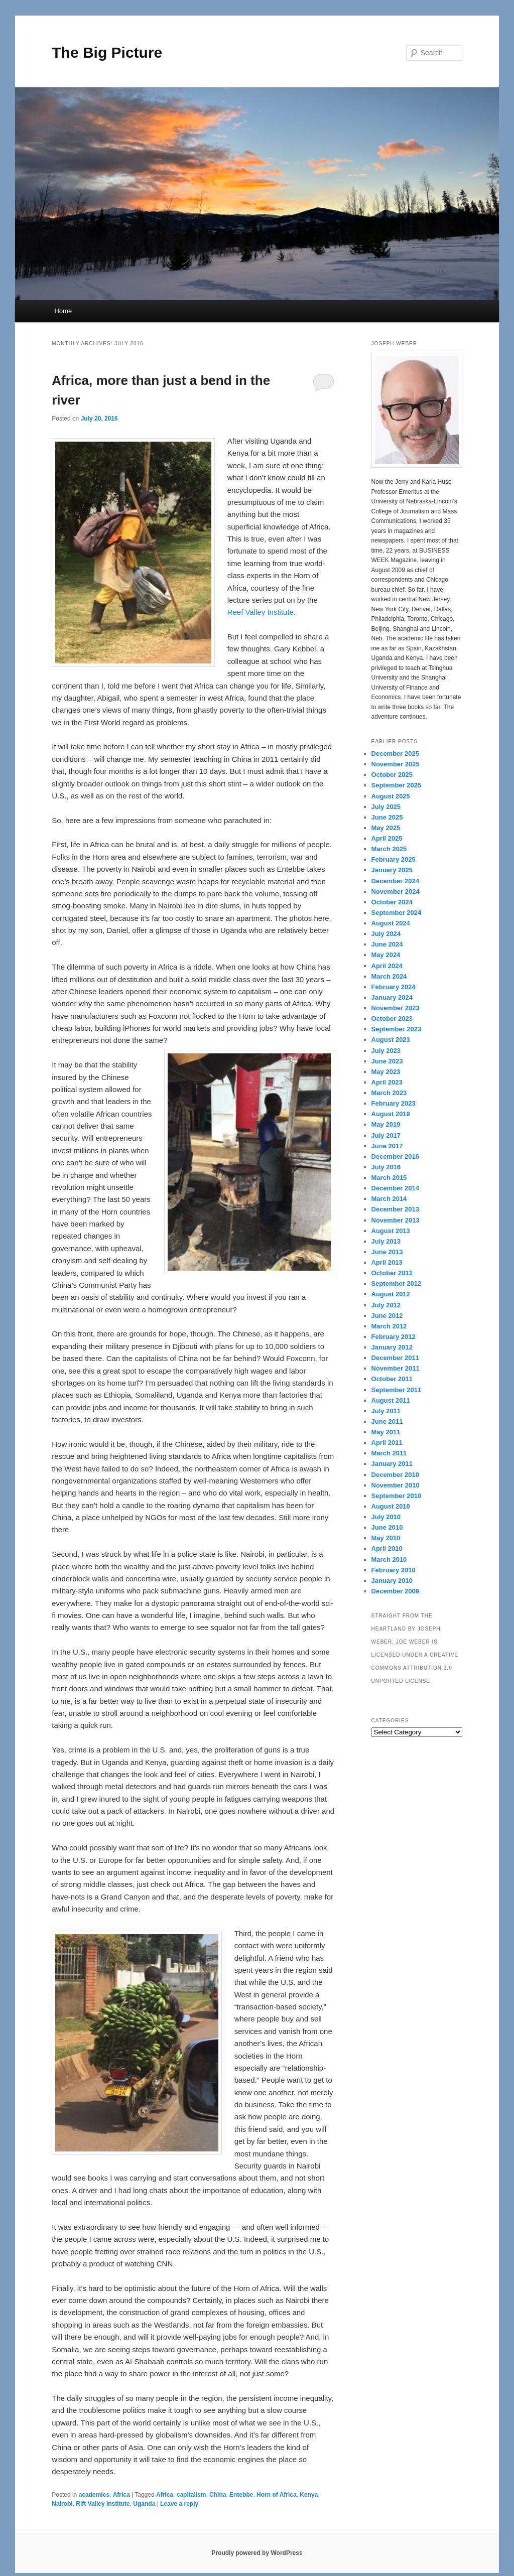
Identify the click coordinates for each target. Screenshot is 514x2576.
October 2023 (392, 1018)
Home (63, 311)
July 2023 (386, 1050)
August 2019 (390, 1114)
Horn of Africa (276, 2494)
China (217, 2494)
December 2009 (395, 1591)
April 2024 (387, 966)
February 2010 (393, 1570)
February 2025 (393, 859)
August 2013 (390, 1231)
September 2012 (396, 1283)
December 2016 (395, 1156)
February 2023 (393, 1103)
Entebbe (241, 2494)
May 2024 (386, 955)
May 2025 (386, 828)
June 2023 (387, 1061)
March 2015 (389, 1177)
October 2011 (392, 1379)
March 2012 (389, 1326)
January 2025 (392, 870)
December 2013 (395, 1209)
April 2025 (387, 838)
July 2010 (386, 1517)
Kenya (309, 2494)
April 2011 (387, 1442)
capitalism (191, 2494)
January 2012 (392, 1347)
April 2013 (387, 1262)
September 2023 (396, 1029)
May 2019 (386, 1124)
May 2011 (386, 1432)
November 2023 (395, 1008)
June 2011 (387, 1421)
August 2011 (390, 1400)
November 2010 (395, 1485)
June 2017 (387, 1146)
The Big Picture (107, 52)
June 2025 (387, 817)
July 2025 (386, 806)
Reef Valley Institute (260, 612)
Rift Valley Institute (103, 2503)
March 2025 (389, 849)
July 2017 (386, 1135)
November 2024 (395, 891)
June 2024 (387, 944)
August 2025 (390, 796)
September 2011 (396, 1390)
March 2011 (389, 1453)
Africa (121, 2494)
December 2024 (395, 881)
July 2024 (386, 933)
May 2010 (386, 1538)
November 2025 (395, 764)
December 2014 (395, 1188)
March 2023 (389, 1093)
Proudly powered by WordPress (256, 2552)
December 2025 (395, 753)
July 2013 (386, 1241)
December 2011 (395, 1358)
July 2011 (386, 1411)
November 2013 (395, 1220)
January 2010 (392, 1580)
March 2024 (389, 976)
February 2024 (393, 987)
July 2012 (386, 1305)
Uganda (144, 2503)
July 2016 (386, 1167)
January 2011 (392, 1463)
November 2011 (395, 1368)
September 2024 (396, 912)
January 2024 (392, 997)
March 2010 (389, 1559)
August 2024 (390, 923)
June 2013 (387, 1252)
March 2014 (389, 1198)
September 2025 (396, 785)
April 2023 (387, 1082)
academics (94, 2494)
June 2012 (387, 1315)
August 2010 (390, 1506)
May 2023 (386, 1071)
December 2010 (395, 1474)
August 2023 (390, 1039)
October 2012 (392, 1273)
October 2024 (392, 902)
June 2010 (387, 1527)
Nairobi (62, 2503)
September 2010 (396, 1496)
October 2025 (392, 774)
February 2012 (393, 1336)
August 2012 (390, 1294)
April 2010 (387, 1548)
